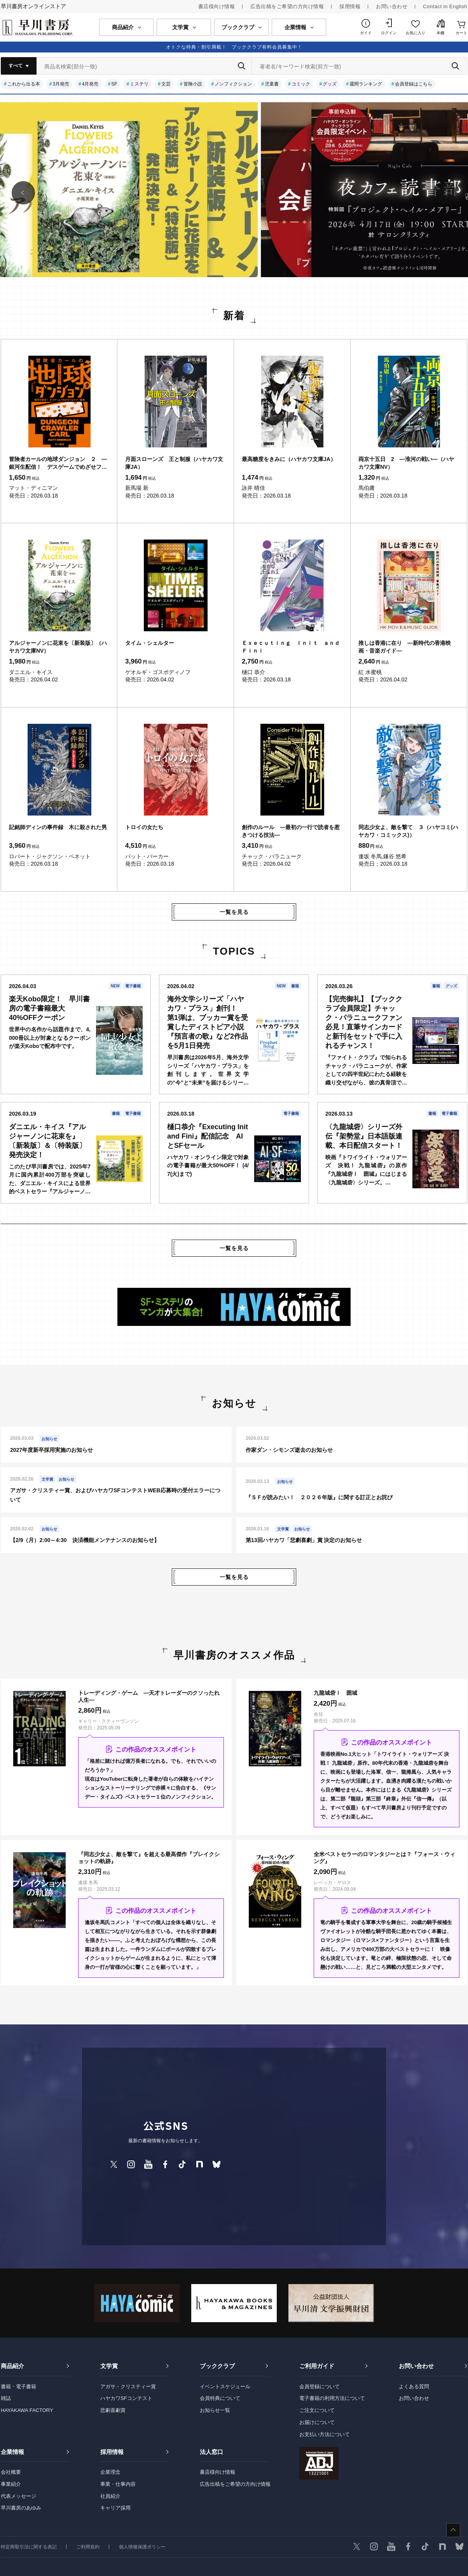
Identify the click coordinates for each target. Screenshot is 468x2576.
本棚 (440, 33)
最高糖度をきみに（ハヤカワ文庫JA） (289, 459)
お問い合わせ (391, 6)
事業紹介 (11, 2484)
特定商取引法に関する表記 (29, 2547)
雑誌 (6, 2398)
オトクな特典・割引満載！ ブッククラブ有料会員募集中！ (234, 47)
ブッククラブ (217, 2366)
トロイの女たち (144, 827)
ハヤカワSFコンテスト (126, 2398)
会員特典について (220, 2398)
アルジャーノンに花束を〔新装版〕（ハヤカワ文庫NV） (58, 647)
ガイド (366, 33)
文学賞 (109, 2366)
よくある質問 (414, 2386)
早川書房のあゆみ (21, 2508)
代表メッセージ (18, 2496)
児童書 (272, 84)
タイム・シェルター (149, 643)
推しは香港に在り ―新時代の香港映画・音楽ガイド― (404, 647)
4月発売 (90, 84)
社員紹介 (110, 2496)
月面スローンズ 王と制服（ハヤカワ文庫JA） (174, 463)
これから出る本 (23, 84)
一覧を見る (234, 912)
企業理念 (110, 2472)
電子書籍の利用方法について (332, 2398)
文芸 (166, 84)
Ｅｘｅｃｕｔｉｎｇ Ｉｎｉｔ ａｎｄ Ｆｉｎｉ (292, 647)
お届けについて (317, 2422)
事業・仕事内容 (118, 2484)
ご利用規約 (88, 2547)
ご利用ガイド (316, 2366)
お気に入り (415, 33)
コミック (301, 84)
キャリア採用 (115, 2508)
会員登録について (319, 2386)
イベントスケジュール (225, 2386)
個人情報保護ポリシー (142, 2547)
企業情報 (12, 2452)
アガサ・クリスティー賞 (128, 2386)
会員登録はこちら (413, 84)
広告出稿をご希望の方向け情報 (287, 6)
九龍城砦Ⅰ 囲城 (335, 1693)
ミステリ (139, 84)
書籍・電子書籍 (18, 2386)
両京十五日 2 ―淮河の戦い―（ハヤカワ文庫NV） (406, 463)
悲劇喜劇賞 (113, 2410)
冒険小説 (192, 84)
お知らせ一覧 (215, 2410)
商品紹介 (12, 2366)
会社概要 (11, 2472)
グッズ (330, 84)
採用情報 (349, 6)
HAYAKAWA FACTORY (27, 2410)
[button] (23, 192)
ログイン (388, 33)
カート (461, 33)
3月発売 (60, 84)
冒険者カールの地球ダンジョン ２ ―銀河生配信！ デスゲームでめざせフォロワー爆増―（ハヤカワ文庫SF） (58, 463)
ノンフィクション (233, 84)
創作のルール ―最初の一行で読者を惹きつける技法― (291, 831)
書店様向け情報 (216, 6)
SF (114, 84)
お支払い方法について (324, 2434)
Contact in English (445, 6)
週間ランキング (365, 84)
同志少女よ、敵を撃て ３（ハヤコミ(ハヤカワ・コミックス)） (408, 831)
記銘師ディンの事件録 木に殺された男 (58, 827)
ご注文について (317, 2410)
